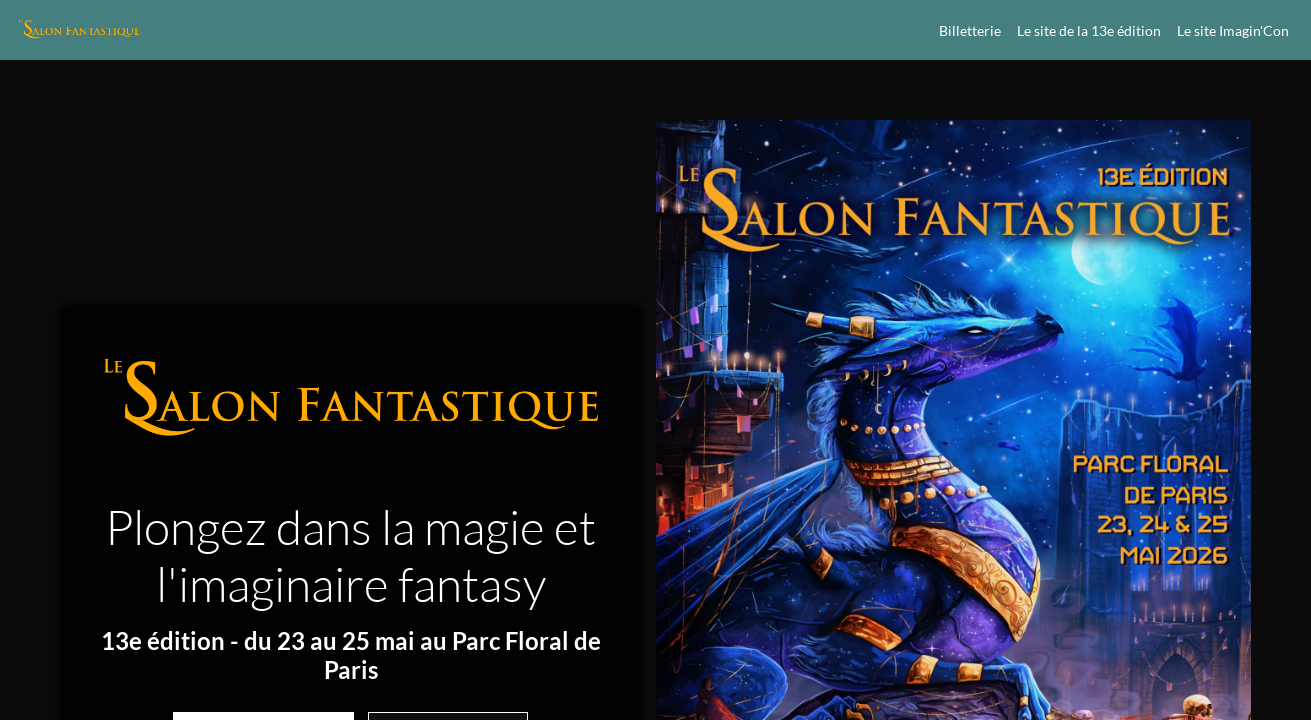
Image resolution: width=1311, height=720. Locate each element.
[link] (966, 30)
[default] (1089, 30)
